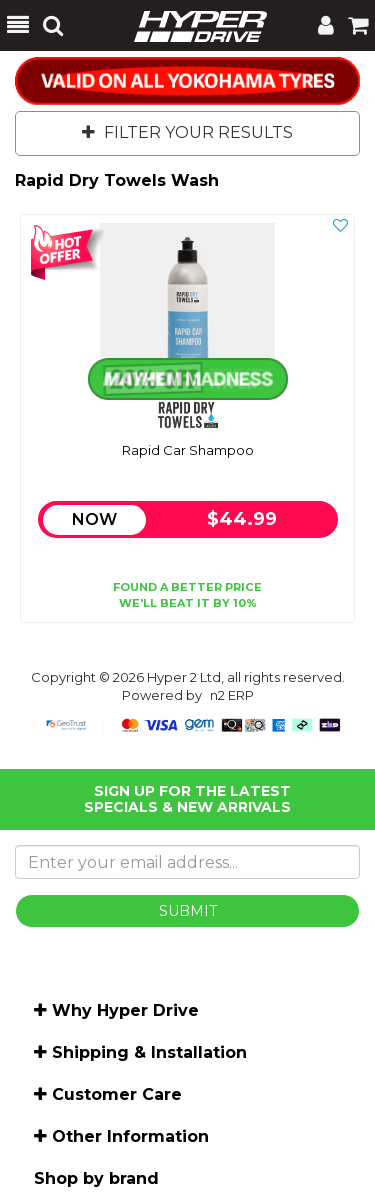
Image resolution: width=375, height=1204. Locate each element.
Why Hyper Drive (125, 1010)
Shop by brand (96, 1178)
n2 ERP (232, 695)
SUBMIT (188, 911)
